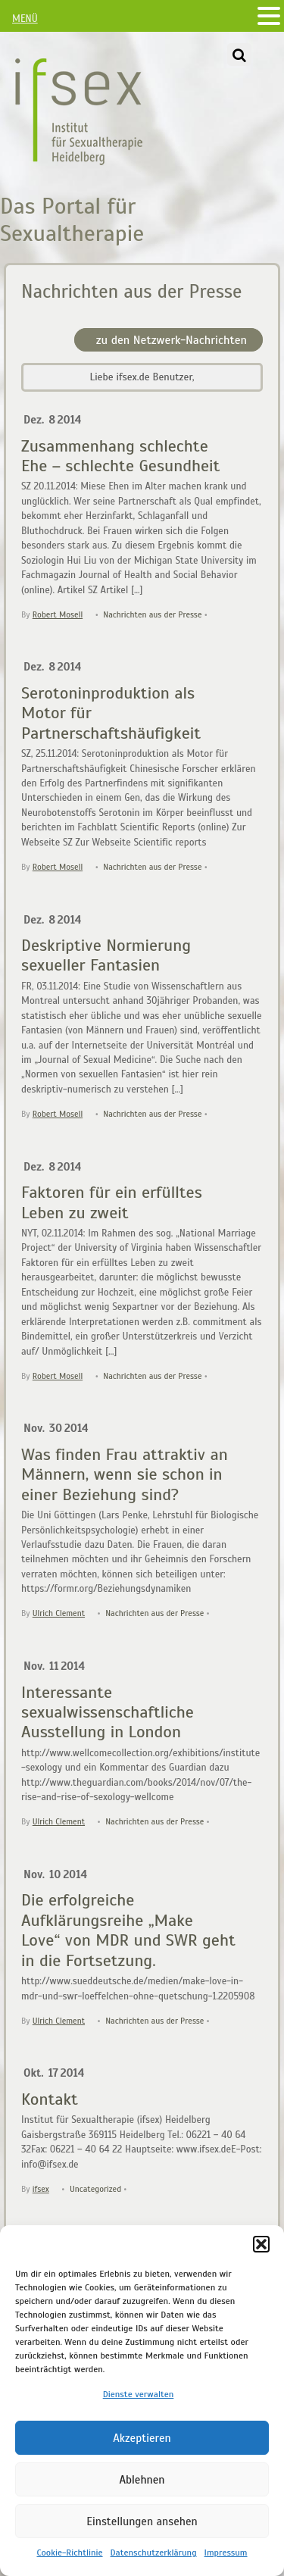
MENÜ (25, 19)
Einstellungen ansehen (141, 2521)
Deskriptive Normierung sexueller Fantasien (106, 955)
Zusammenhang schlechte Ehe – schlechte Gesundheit (120, 456)
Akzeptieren (142, 2438)
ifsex (41, 2189)
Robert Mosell (58, 614)
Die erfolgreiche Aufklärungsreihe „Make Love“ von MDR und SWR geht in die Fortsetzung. (128, 1930)
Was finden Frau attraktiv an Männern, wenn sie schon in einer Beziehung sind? (124, 1474)
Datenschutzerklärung (154, 2552)
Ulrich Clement (59, 1613)
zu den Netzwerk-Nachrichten (171, 340)
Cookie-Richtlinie (69, 2552)
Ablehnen (141, 2480)
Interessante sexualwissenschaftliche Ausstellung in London (107, 1712)
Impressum (226, 2552)
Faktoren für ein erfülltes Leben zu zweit (111, 1202)
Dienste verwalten (138, 2394)
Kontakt (49, 2099)
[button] (261, 2244)
